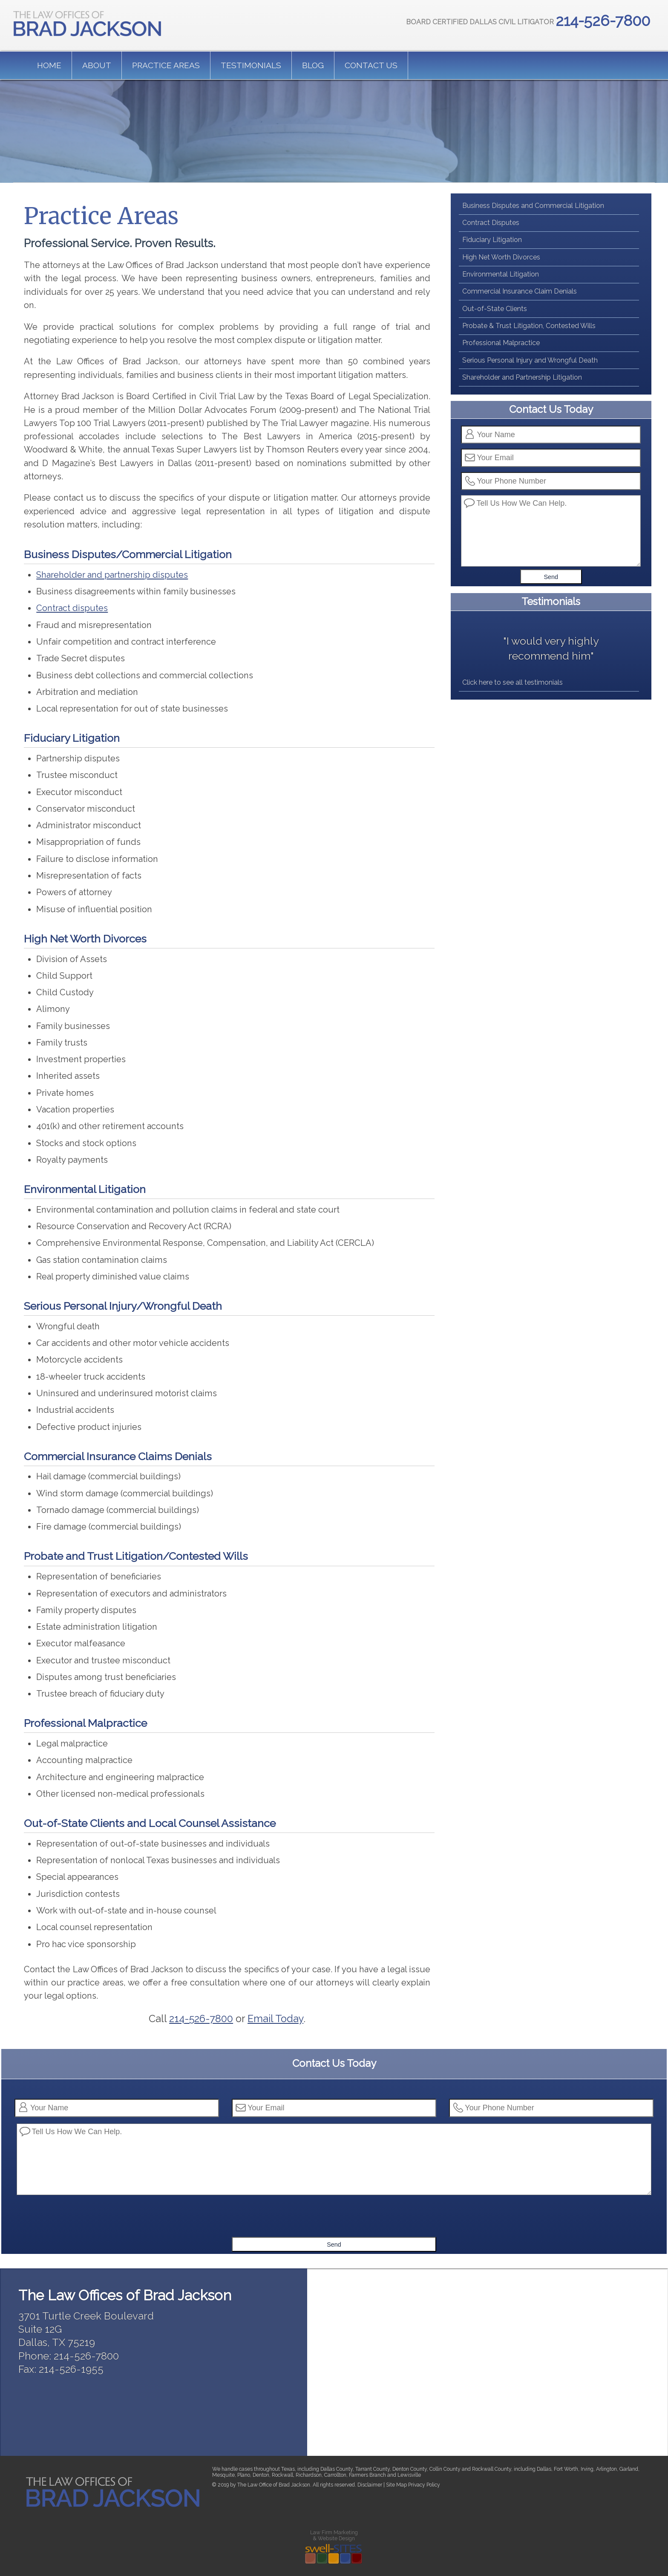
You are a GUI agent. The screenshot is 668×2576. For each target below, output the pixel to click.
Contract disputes (72, 608)
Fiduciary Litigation (72, 738)
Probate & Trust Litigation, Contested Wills (529, 326)
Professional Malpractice (85, 1723)
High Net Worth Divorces (85, 938)
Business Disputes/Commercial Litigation (128, 554)
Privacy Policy (424, 2485)
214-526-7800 (201, 2019)
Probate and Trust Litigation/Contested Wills (136, 1556)
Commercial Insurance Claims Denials (118, 1456)
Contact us (371, 65)
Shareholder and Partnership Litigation (522, 377)
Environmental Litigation (85, 1189)
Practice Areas (166, 65)
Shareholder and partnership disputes (112, 575)
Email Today (275, 2019)
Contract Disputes (490, 223)
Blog (313, 65)
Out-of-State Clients (494, 309)
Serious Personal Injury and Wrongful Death (530, 360)
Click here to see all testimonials (512, 682)
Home (49, 65)
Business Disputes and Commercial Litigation (533, 206)
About (96, 65)
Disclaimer (369, 2485)
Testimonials (251, 65)
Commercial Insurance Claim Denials (519, 291)
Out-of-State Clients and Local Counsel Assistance (150, 1823)
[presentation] (335, 2220)
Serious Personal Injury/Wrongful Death (123, 1306)
